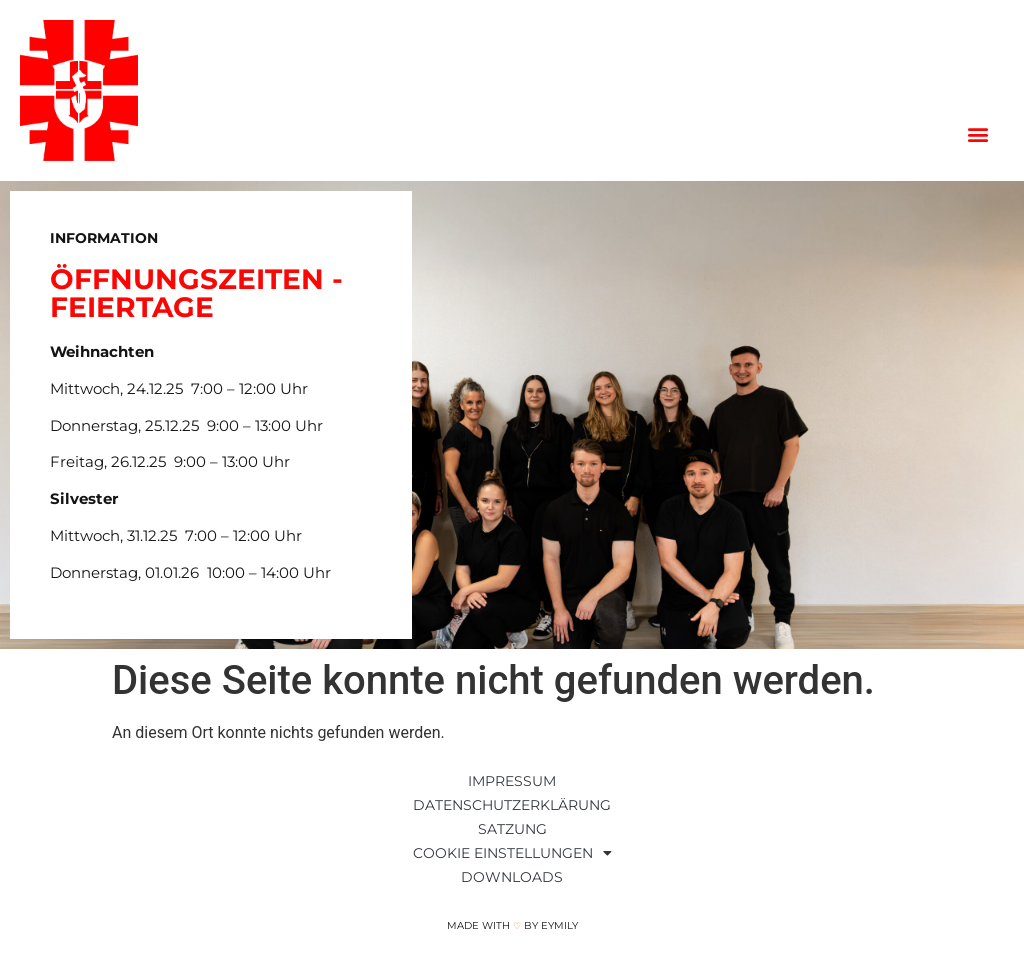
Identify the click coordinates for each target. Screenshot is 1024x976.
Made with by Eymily (512, 925)
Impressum (512, 781)
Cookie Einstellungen (512, 853)
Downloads (512, 877)
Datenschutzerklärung (512, 805)
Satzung (512, 829)
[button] (977, 134)
